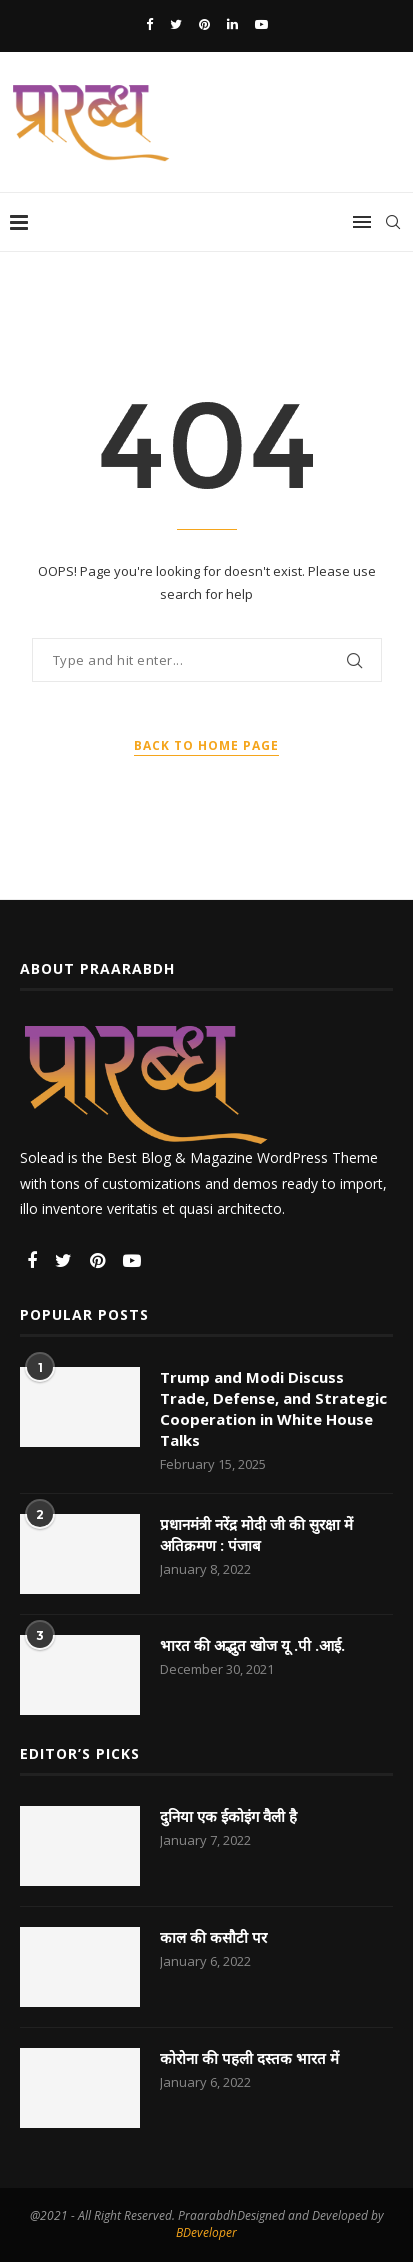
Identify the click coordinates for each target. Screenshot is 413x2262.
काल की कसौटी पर (213, 1937)
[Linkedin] (232, 24)
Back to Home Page (206, 745)
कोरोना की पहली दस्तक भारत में (249, 2058)
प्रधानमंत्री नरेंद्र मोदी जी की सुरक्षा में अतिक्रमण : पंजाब (256, 1534)
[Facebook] (149, 24)
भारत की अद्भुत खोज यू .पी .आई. (252, 1645)
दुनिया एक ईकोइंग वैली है (228, 1816)
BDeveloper (206, 2232)
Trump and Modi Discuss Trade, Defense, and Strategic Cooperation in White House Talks (273, 1408)
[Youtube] (261, 24)
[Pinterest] (204, 24)
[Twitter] (176, 24)
